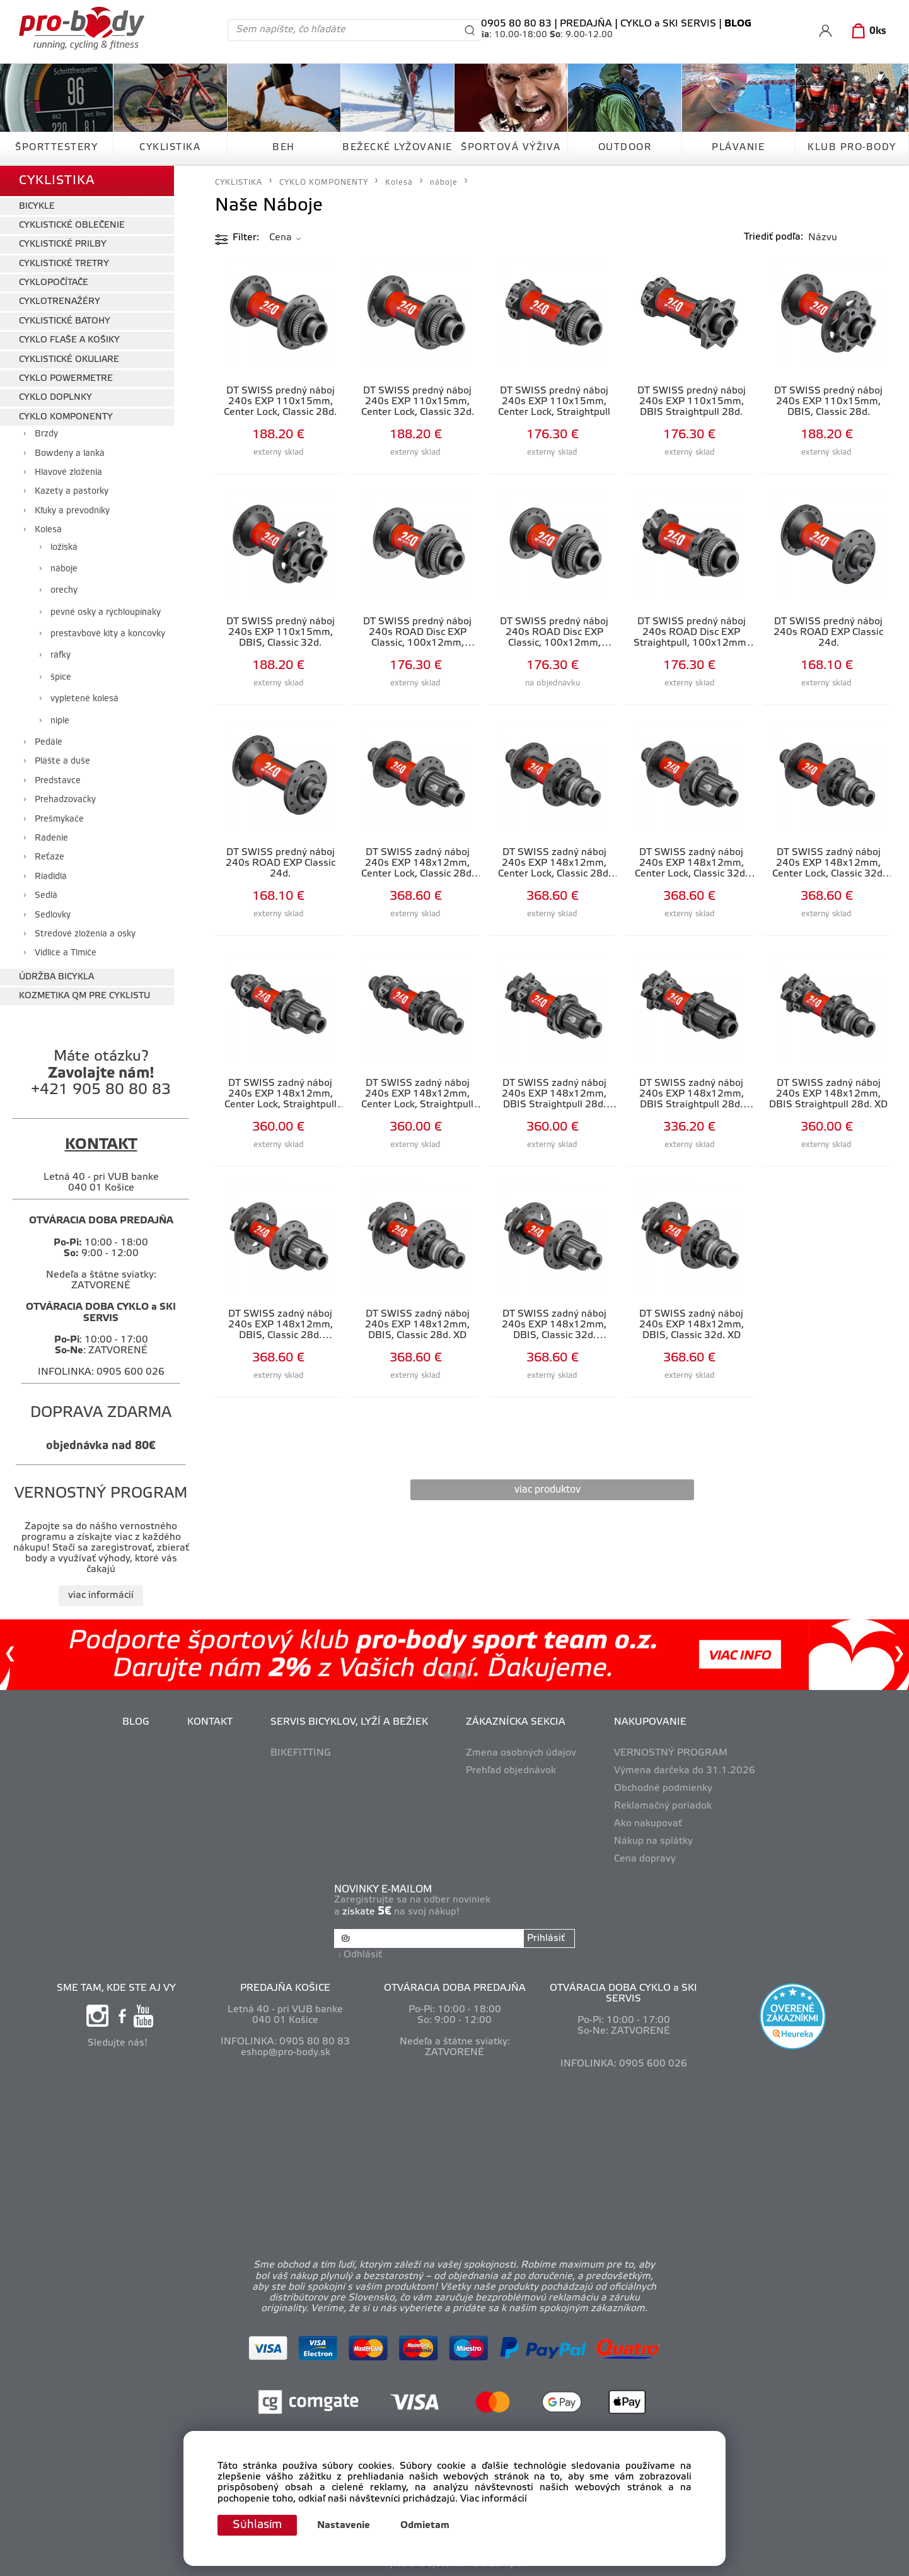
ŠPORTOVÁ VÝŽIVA (511, 147)
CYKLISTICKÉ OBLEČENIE (72, 225)
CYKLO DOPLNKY (55, 397)
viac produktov (547, 1490)
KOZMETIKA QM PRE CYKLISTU (84, 996)
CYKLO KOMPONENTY (66, 417)
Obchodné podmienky (663, 1788)
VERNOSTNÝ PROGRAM (670, 1753)
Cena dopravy (645, 1859)
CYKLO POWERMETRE (66, 379)
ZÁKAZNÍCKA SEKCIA (515, 1722)
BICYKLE (37, 206)
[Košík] (866, 31)
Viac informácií (493, 2499)
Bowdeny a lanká (70, 454)
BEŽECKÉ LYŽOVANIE (397, 147)
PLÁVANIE (738, 147)
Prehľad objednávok (511, 1770)
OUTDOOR (625, 147)
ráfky (60, 655)
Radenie (51, 838)
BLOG (135, 1722)
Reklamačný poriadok (663, 1806)
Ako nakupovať (648, 1823)
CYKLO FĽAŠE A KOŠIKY (69, 340)
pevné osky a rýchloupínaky (105, 613)
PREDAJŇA (586, 24)
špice (60, 677)
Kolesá (48, 530)
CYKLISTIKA (169, 147)
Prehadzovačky (65, 800)
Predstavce (58, 781)
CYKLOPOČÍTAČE (53, 283)
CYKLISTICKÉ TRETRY (64, 264)
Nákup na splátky (653, 1841)
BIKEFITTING (300, 1753)
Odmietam (424, 2525)
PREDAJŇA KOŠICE (285, 1988)
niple (59, 721)
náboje (64, 569)
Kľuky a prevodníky (72, 511)
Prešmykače (59, 819)
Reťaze (49, 857)
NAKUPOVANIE (650, 1722)
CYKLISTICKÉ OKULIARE (69, 360)
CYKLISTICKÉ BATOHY (64, 321)
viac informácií (101, 1595)
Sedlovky (53, 915)
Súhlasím (257, 2525)
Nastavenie (343, 2525)
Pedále (48, 742)
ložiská (64, 548)
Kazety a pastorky (71, 491)
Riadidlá (51, 877)
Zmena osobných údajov (521, 1753)
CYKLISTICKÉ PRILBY (63, 244)
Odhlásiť (363, 1954)
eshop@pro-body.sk (285, 2052)
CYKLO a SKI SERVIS (668, 24)
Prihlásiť (546, 1938)
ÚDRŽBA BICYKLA (56, 977)
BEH (283, 147)
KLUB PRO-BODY (852, 147)
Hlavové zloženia (68, 473)
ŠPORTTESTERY (56, 147)
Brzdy (46, 434)
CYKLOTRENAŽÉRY (59, 302)
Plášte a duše (62, 761)
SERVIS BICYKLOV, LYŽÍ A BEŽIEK (349, 1722)
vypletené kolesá (84, 699)
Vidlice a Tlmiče (65, 953)
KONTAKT (210, 1722)
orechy (64, 590)
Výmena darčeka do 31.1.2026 (684, 1770)
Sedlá (46, 896)
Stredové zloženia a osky (85, 934)
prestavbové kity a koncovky (107, 634)
